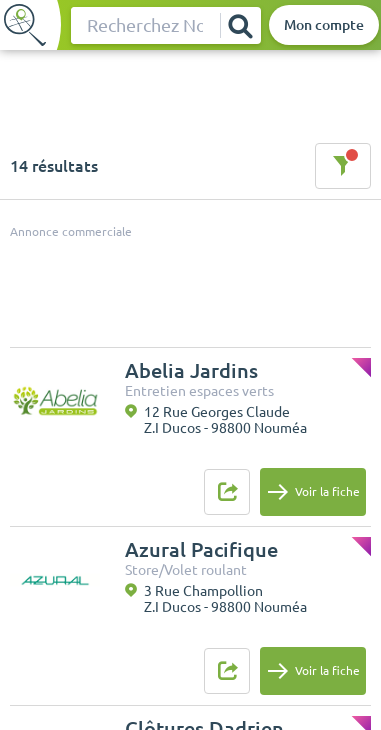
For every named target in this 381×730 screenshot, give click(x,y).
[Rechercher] (240, 25)
